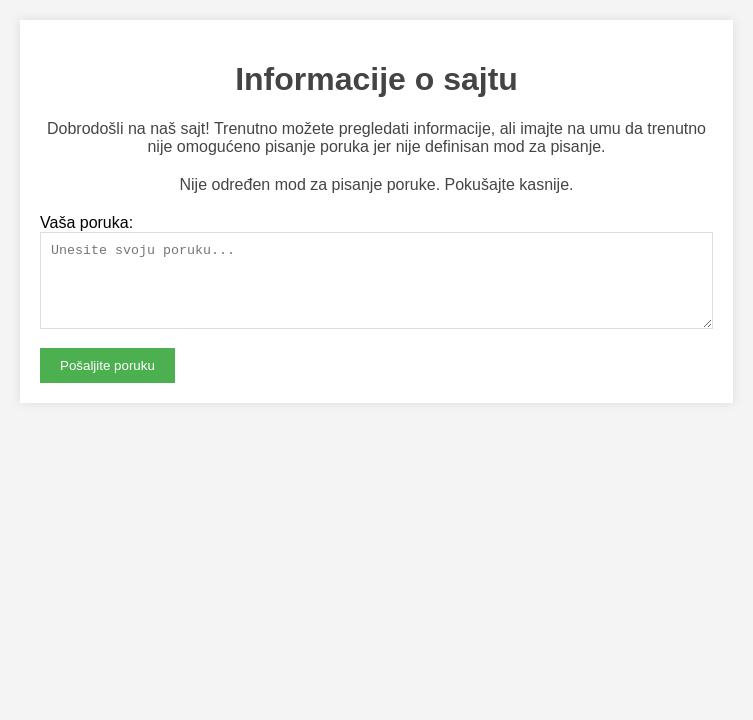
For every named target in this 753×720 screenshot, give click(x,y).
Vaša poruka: (86, 222)
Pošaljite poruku (107, 380)
